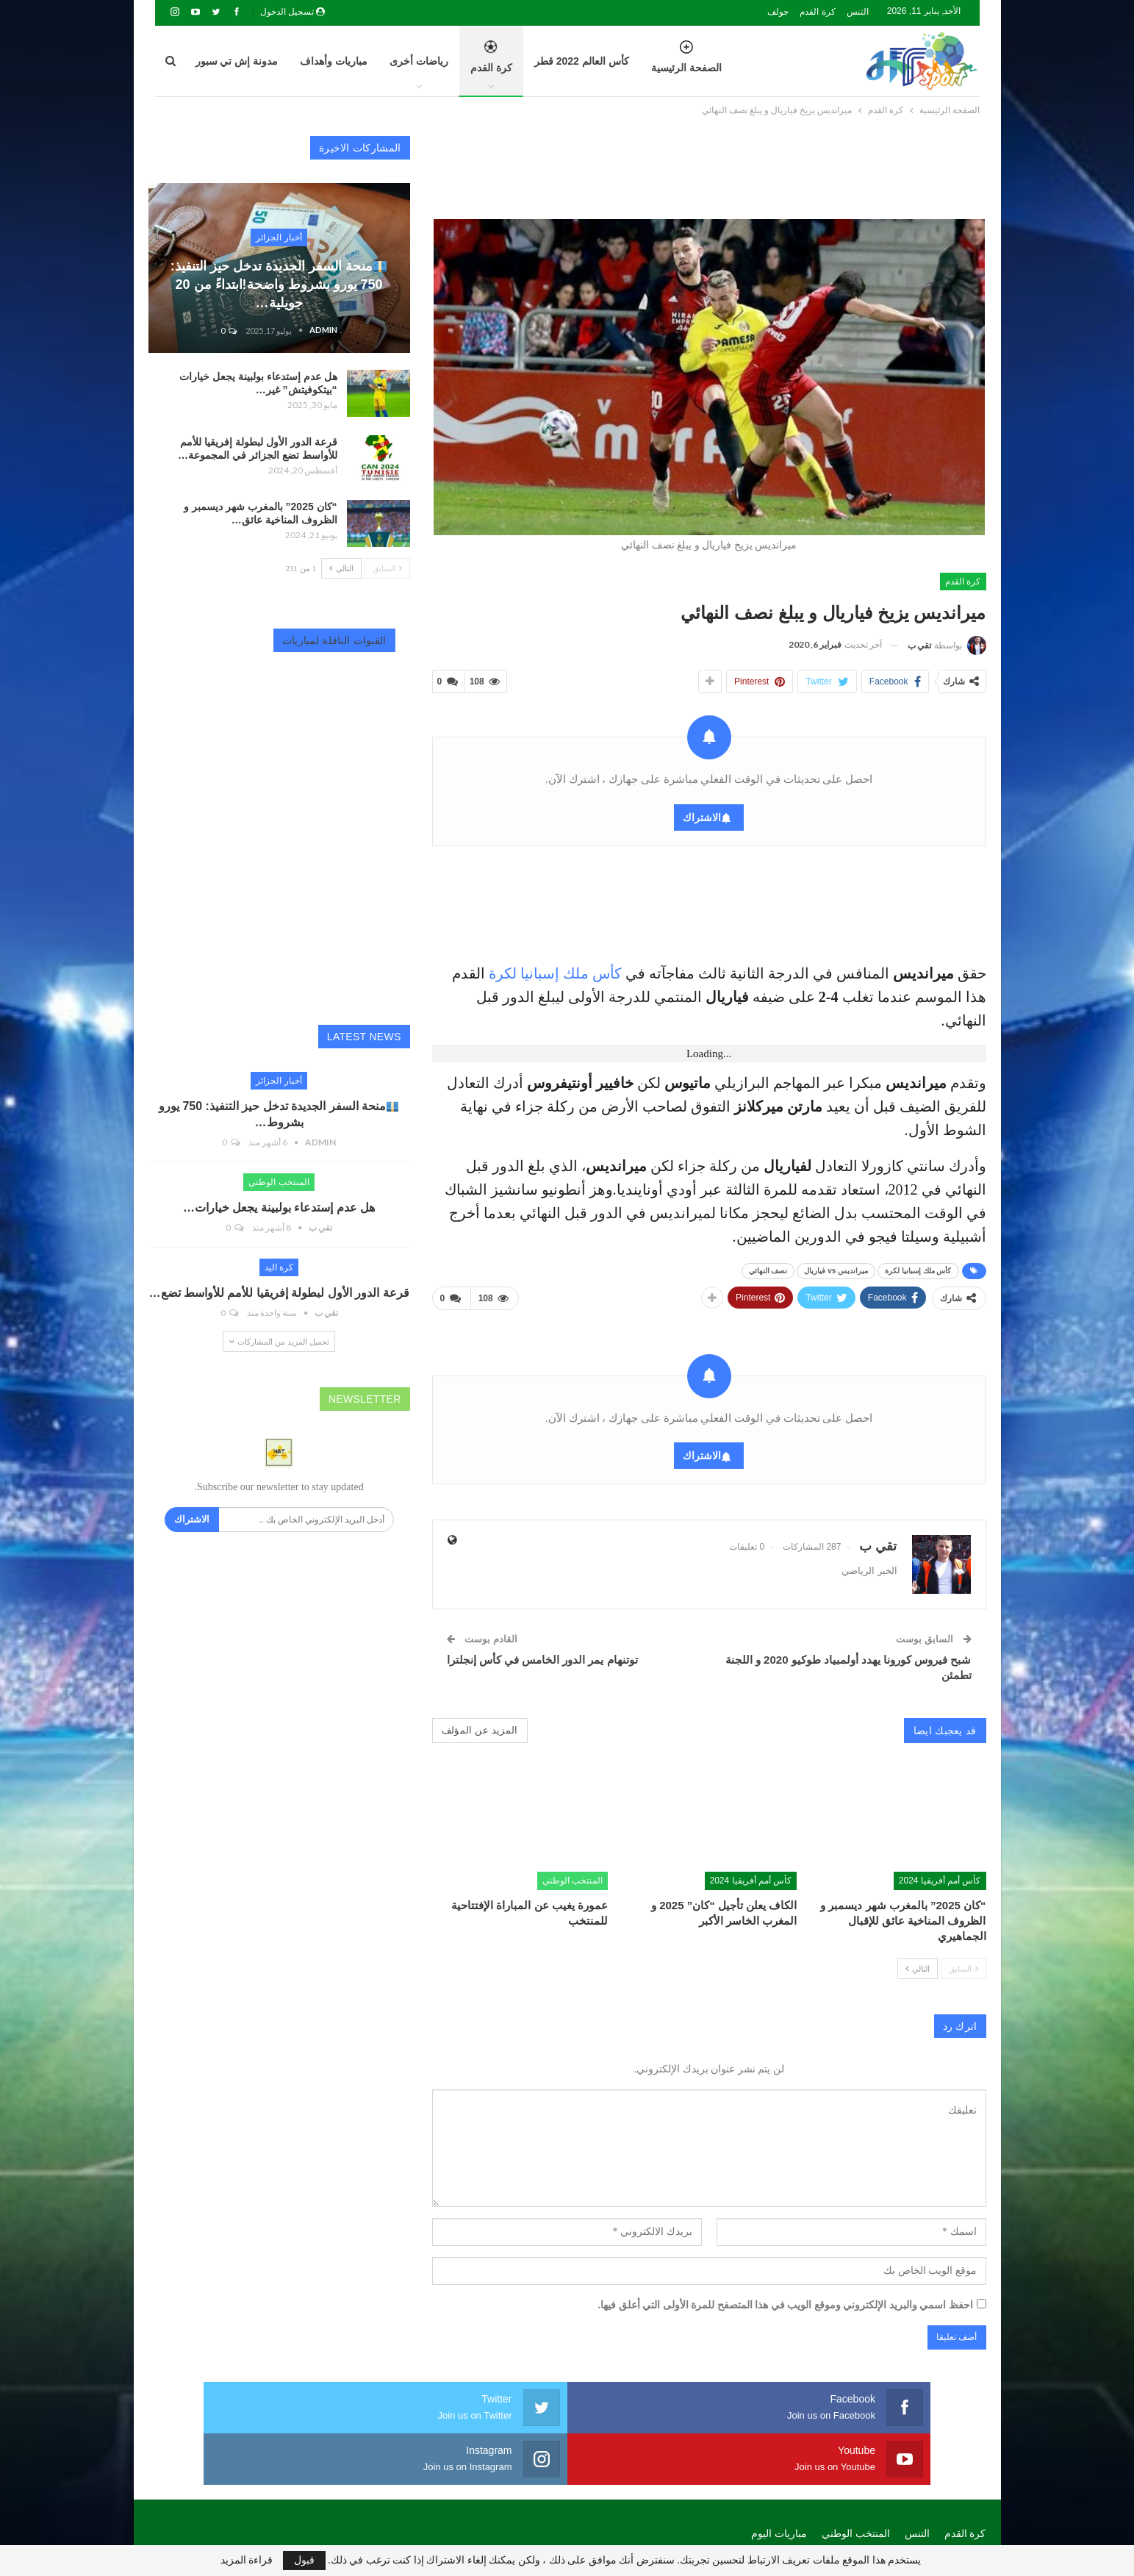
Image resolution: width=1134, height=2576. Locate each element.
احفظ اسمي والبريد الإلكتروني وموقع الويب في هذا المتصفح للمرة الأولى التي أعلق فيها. (785, 2299)
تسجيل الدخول (293, 12)
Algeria (243, 2509)
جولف (778, 12)
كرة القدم (817, 12)
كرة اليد (279, 1267)
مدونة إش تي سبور (237, 61)
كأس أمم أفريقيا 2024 (940, 1875)
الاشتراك (702, 814)
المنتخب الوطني (572, 1875)
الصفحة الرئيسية (686, 64)
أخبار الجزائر (278, 237)
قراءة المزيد (246, 2560)
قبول (304, 2560)
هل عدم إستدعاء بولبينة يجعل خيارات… (279, 1207)
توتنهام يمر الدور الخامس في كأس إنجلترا (542, 1653)
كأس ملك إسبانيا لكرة (555, 970)
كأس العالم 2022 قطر (581, 61)
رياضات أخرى (419, 61)
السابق (963, 1962)
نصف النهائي (768, 1268)
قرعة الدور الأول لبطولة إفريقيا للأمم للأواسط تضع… (279, 1293)
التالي (917, 1962)
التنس (858, 12)
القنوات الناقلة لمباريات (334, 640)
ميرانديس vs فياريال (836, 1268)
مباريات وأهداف (333, 61)
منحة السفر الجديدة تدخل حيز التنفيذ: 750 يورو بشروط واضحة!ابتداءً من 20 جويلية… (279, 284)
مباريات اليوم (779, 2476)
